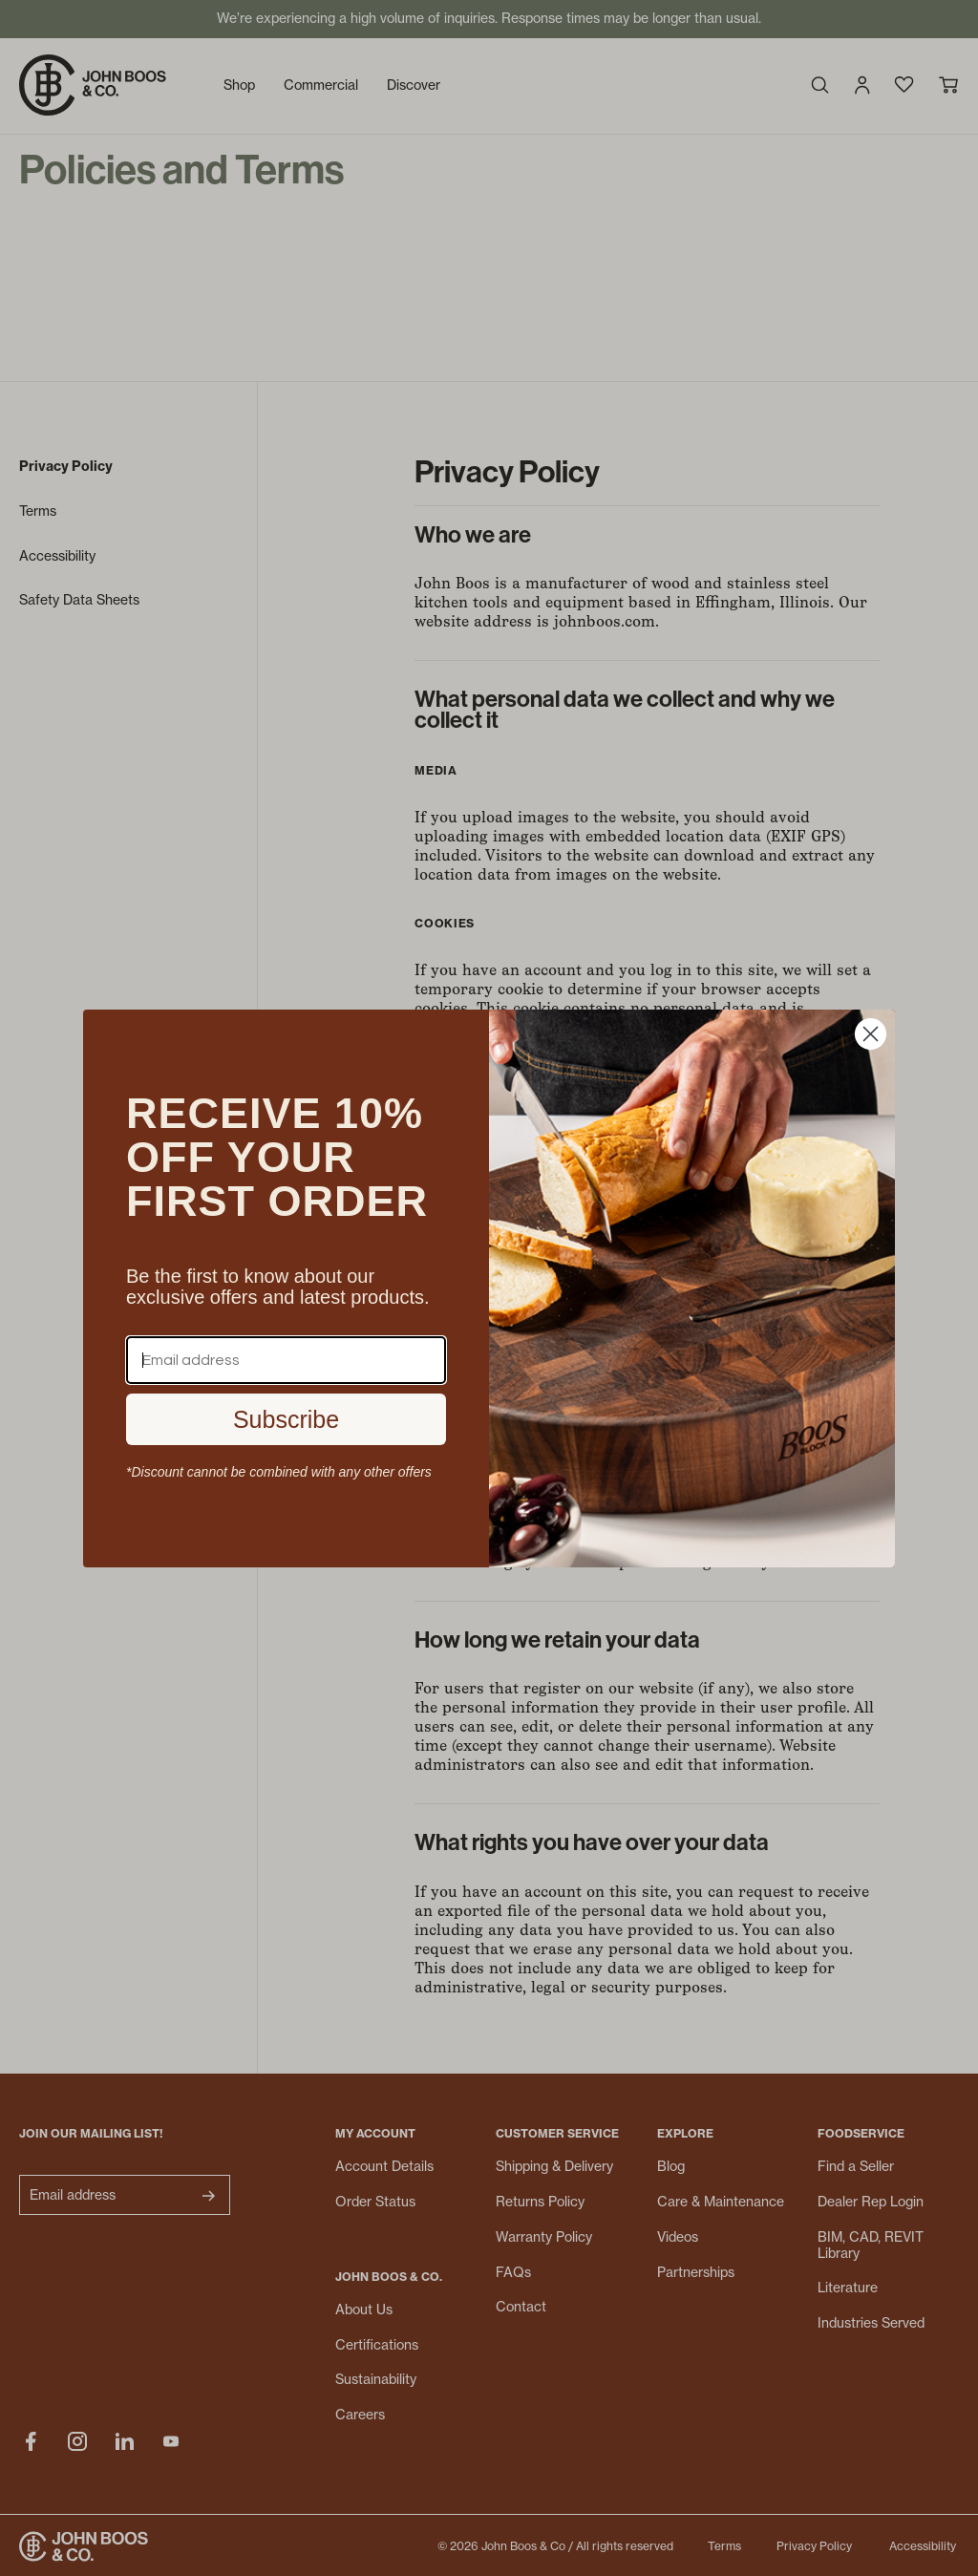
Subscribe (286, 1419)
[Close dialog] (870, 1034)
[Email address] (286, 1360)
